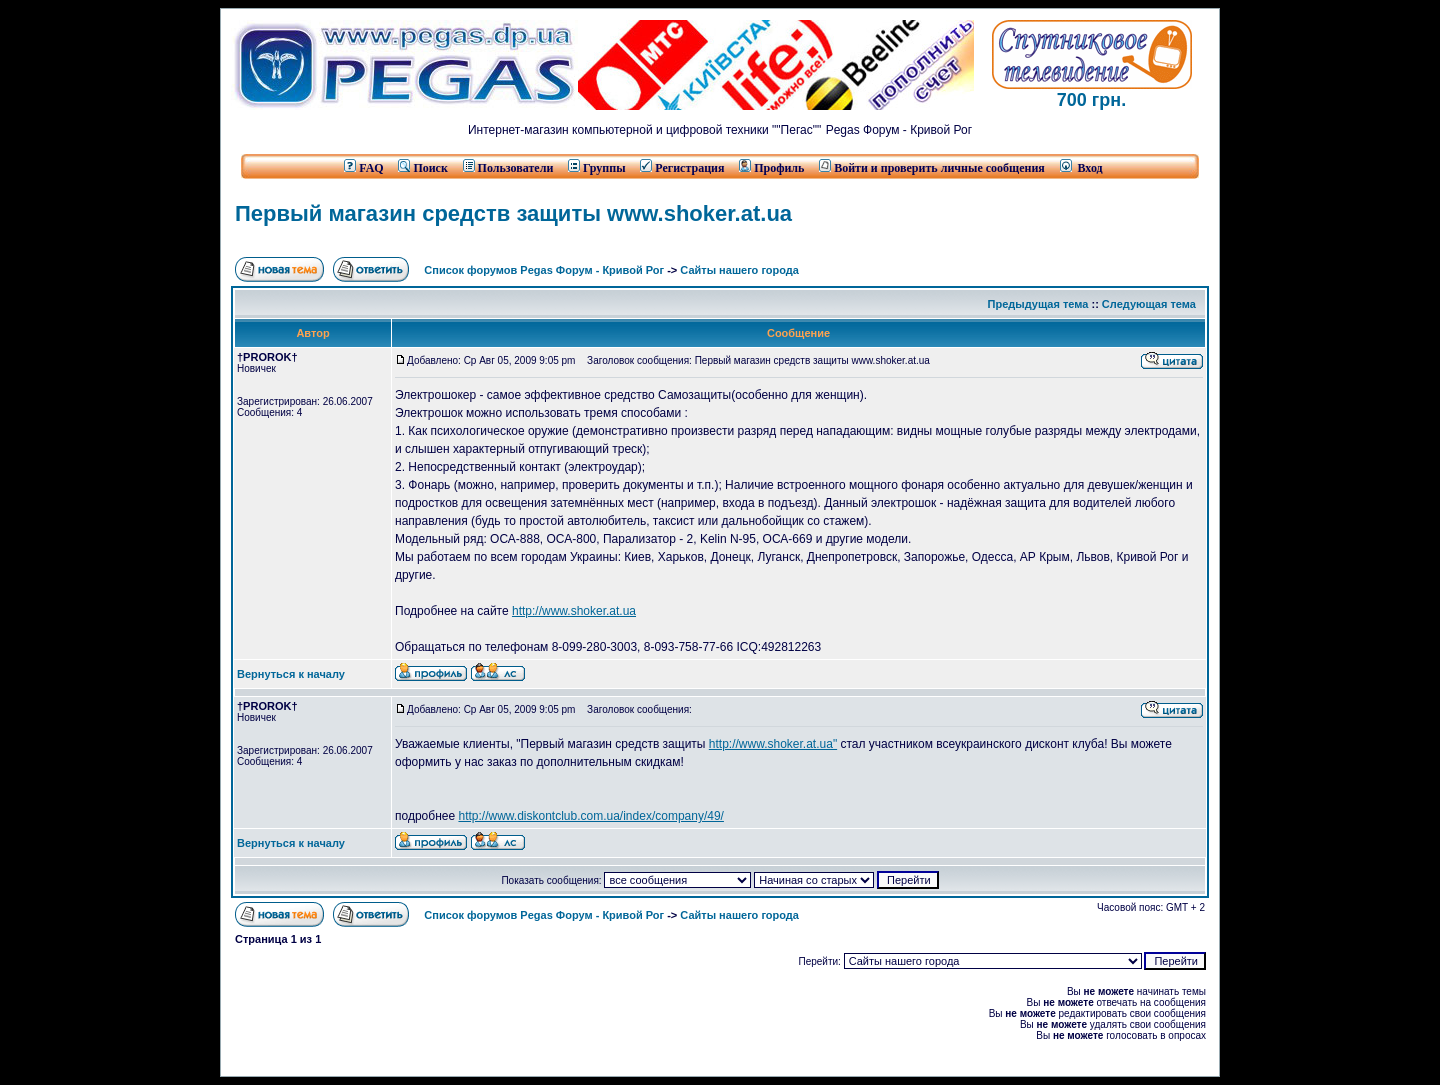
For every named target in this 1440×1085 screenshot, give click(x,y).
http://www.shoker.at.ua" (773, 744)
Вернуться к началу (291, 674)
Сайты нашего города (739, 270)
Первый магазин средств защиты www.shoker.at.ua (513, 213)
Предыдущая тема (1038, 304)
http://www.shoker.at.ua (574, 611)
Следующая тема (1149, 304)
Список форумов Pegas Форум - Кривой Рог (544, 270)
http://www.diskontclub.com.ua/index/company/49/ (590, 816)
